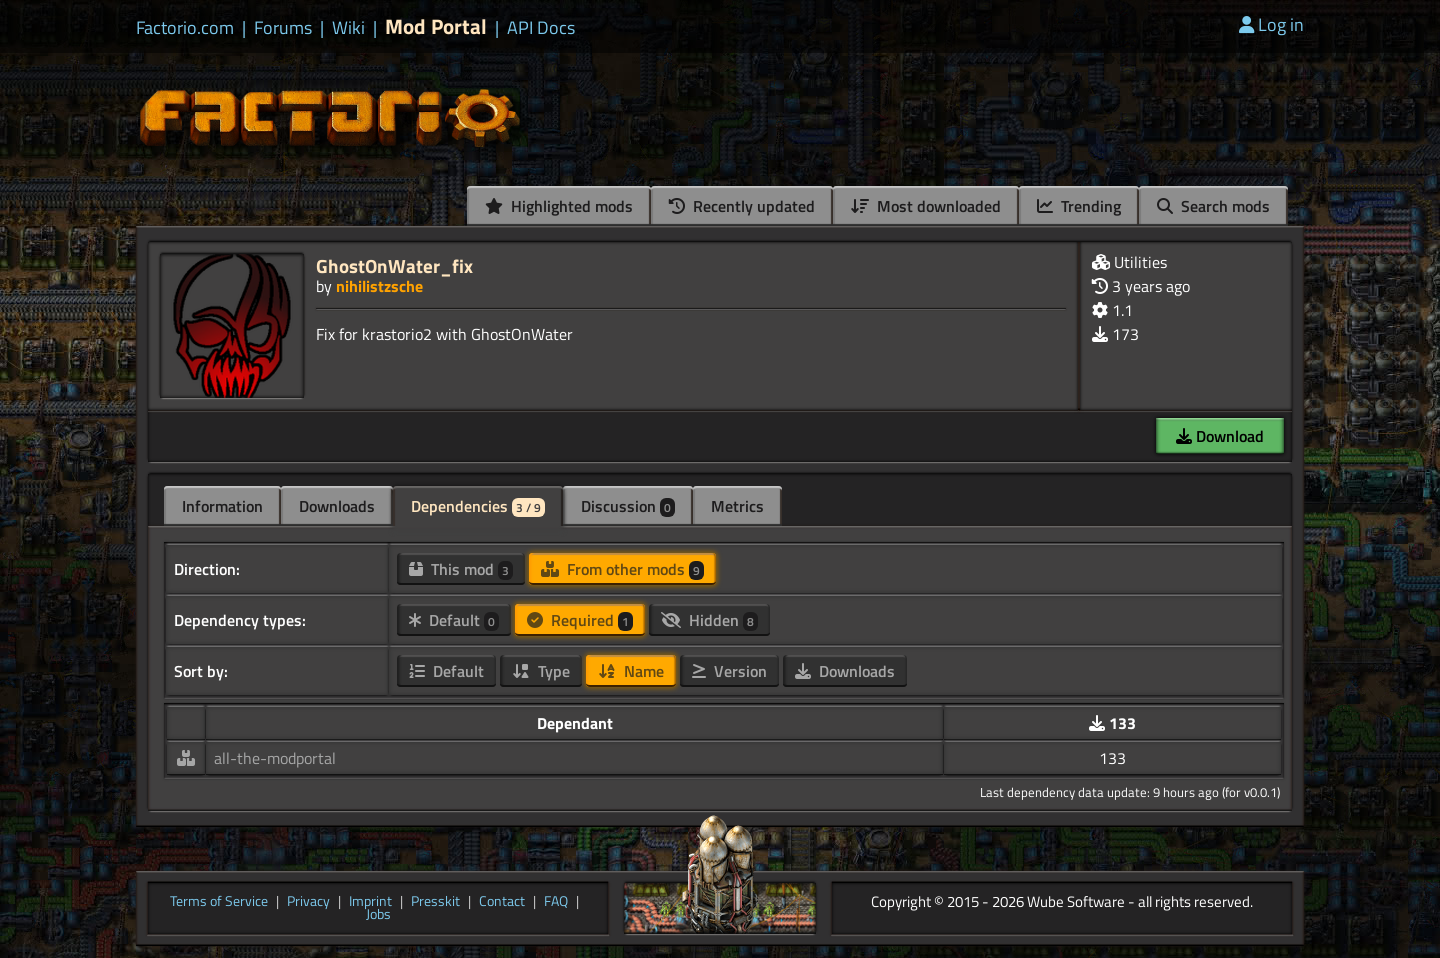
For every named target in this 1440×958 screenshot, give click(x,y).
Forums (283, 28)
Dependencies (478, 506)
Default (454, 620)
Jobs (378, 915)
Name (631, 671)
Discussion (628, 506)
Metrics (737, 506)
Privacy (308, 902)
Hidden (709, 620)
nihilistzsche (379, 286)
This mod (461, 569)
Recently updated (742, 206)
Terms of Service (219, 902)
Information (222, 506)
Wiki (348, 28)
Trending (1079, 206)
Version (729, 671)
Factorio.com (185, 28)
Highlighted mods (559, 206)
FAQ (556, 902)
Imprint (370, 902)
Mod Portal (436, 26)
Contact (502, 902)
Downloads (337, 506)
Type (541, 671)
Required (580, 620)
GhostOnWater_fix (394, 265)
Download (1220, 436)
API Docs (541, 28)
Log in (1271, 24)
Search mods (1213, 206)
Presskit (435, 902)
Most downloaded (926, 206)
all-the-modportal (275, 758)
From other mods (622, 569)
